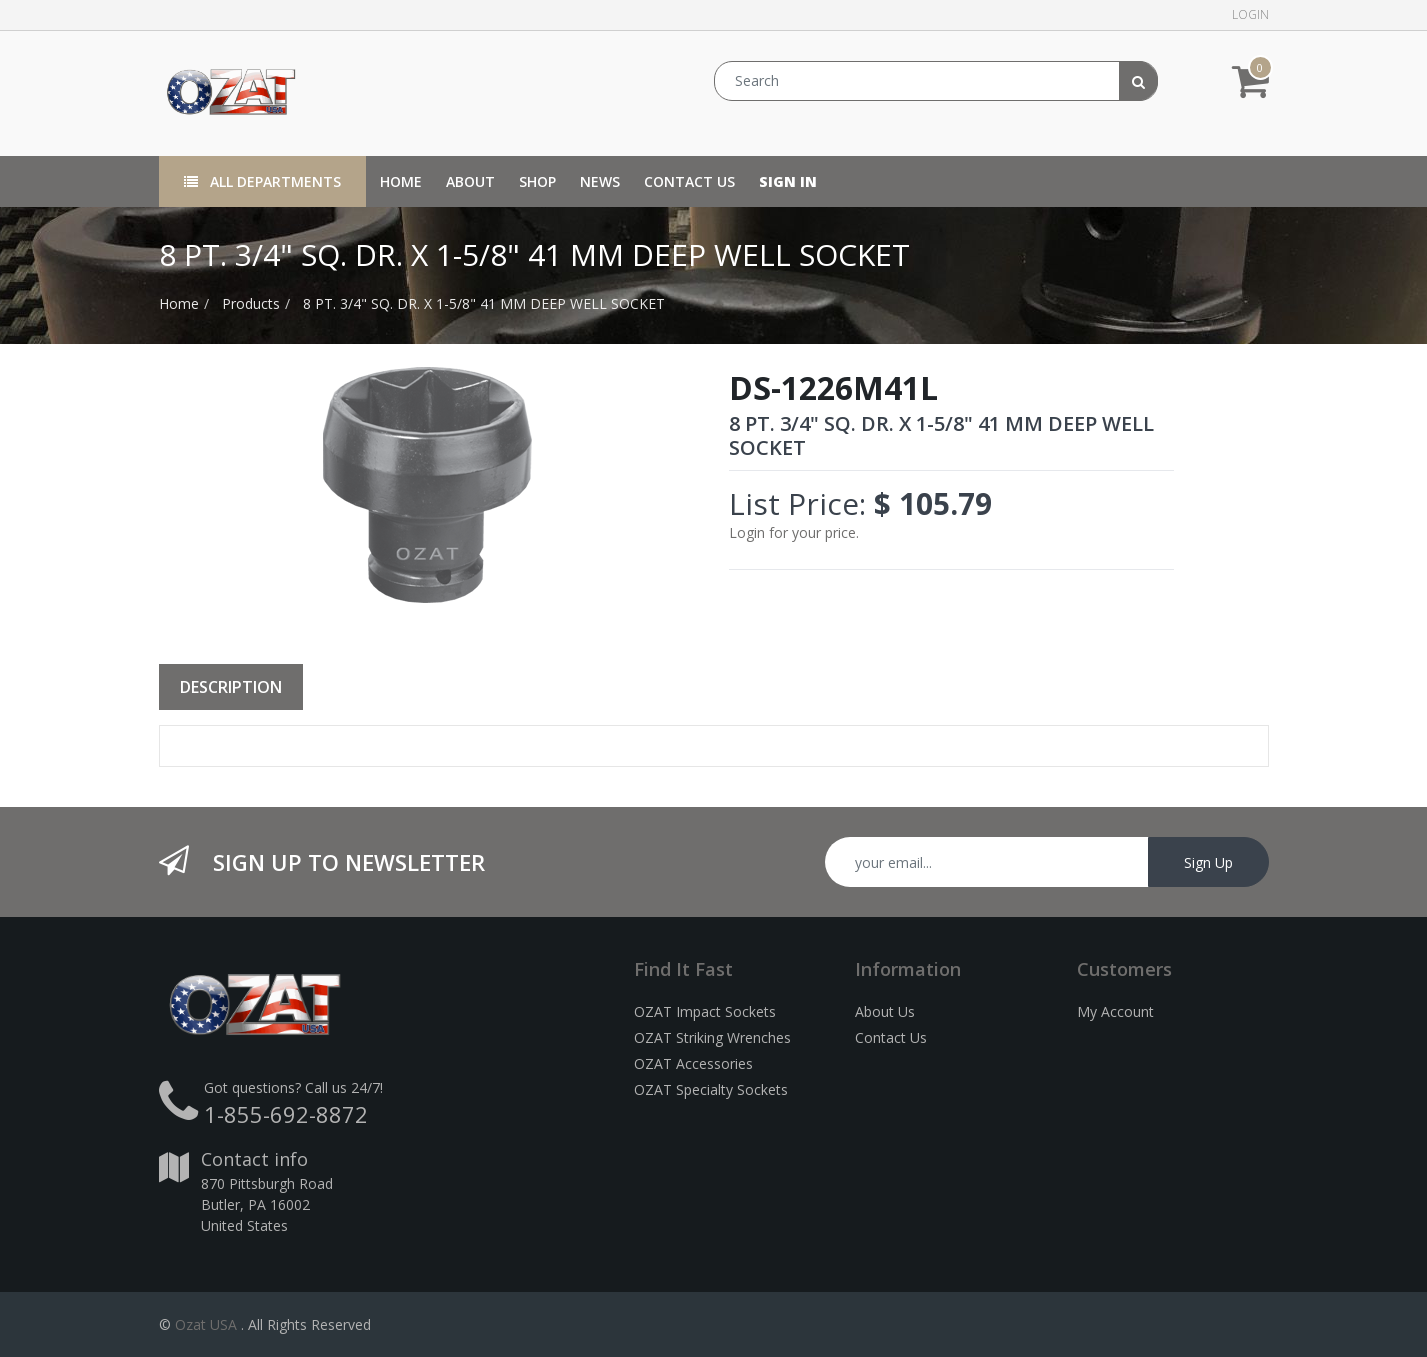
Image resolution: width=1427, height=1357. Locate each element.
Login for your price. (794, 532)
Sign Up (1208, 862)
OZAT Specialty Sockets (711, 1089)
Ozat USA (206, 1324)
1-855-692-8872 (286, 1114)
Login (1250, 14)
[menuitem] (401, 181)
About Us (885, 1011)
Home (179, 303)
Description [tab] (231, 687)
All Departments (262, 181)
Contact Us (891, 1037)
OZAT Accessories (693, 1063)
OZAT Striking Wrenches (712, 1037)
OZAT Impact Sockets (705, 1011)
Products (251, 303)
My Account (1115, 1011)
